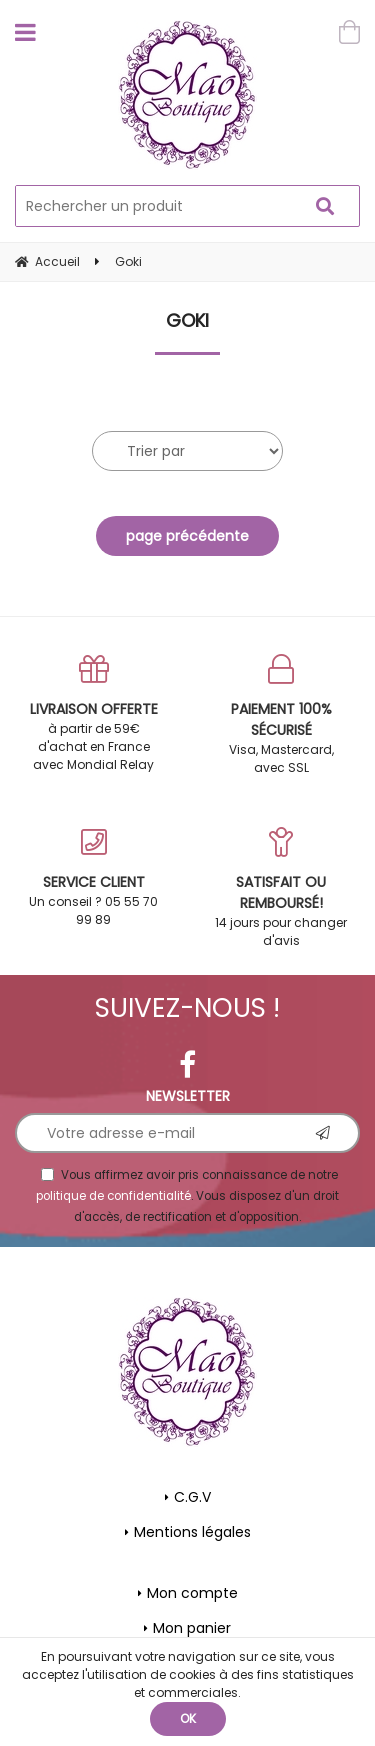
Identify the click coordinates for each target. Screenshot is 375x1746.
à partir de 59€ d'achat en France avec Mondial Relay (94, 713)
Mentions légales (192, 1532)
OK (188, 1718)
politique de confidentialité (113, 1196)
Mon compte (192, 1593)
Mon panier (192, 1628)
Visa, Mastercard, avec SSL (282, 715)
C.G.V (192, 1497)
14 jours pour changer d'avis (282, 888)
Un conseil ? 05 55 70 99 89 (94, 877)
